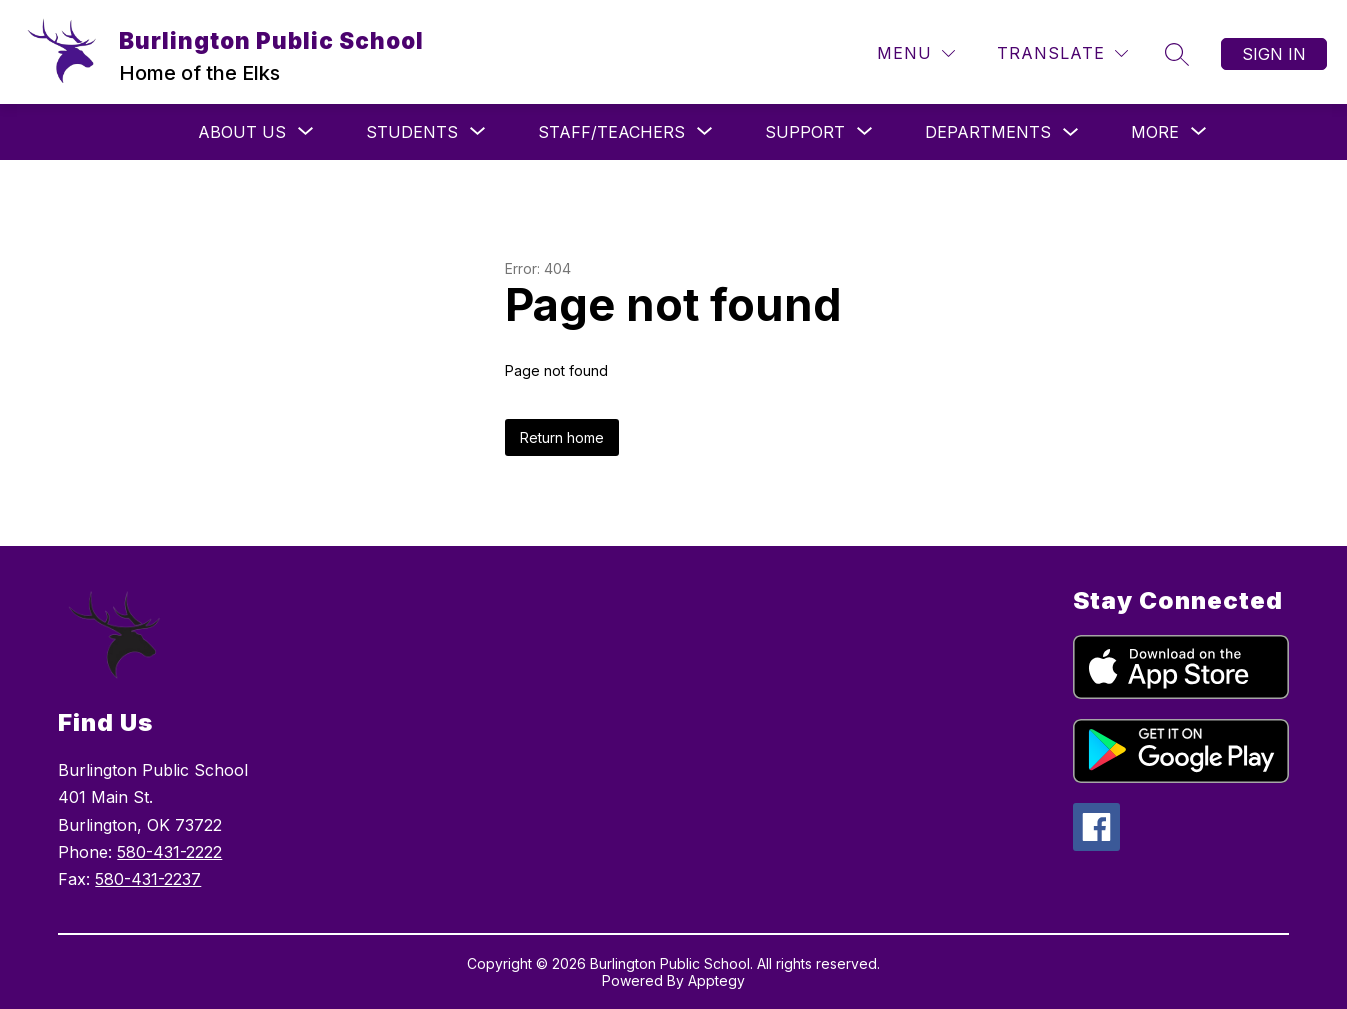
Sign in (1274, 54)
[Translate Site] (1062, 53)
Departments (988, 132)
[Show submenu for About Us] (242, 132)
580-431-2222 (169, 852)
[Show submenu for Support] (805, 132)
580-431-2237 (148, 879)
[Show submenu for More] (1155, 132)
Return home (562, 437)
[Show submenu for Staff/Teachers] (611, 132)
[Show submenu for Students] (412, 132)
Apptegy (716, 980)
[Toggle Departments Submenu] (1071, 132)
